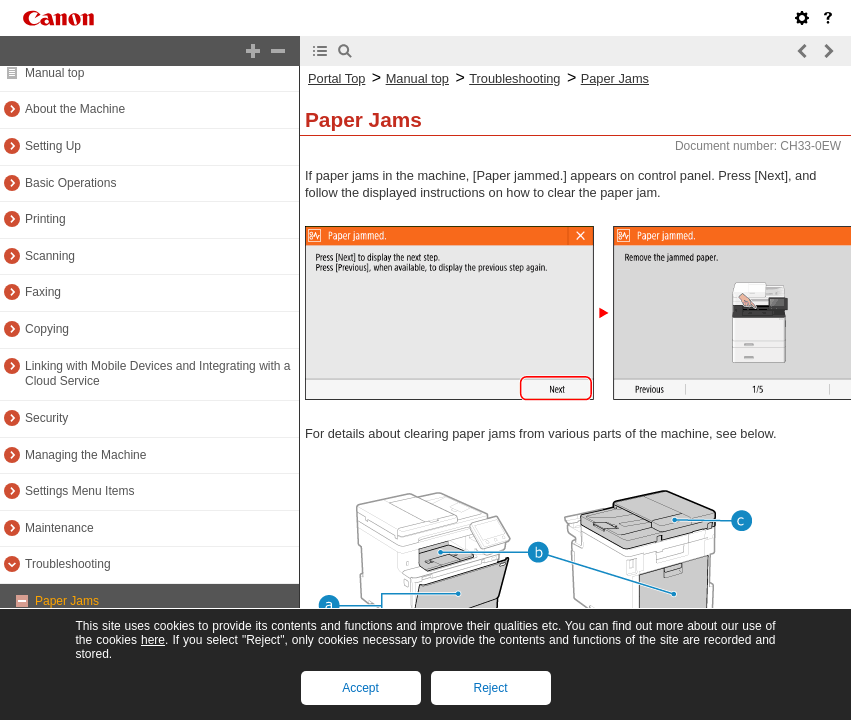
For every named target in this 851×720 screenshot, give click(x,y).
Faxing (43, 292)
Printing (45, 219)
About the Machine (75, 109)
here (153, 640)
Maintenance (59, 528)
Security (46, 418)
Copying (47, 329)
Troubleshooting (68, 564)
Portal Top (336, 78)
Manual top (54, 73)
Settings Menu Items (79, 491)
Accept (360, 688)
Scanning (50, 256)
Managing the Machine (85, 455)
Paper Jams (67, 601)
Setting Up (53, 146)
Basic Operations (70, 183)
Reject (490, 688)
